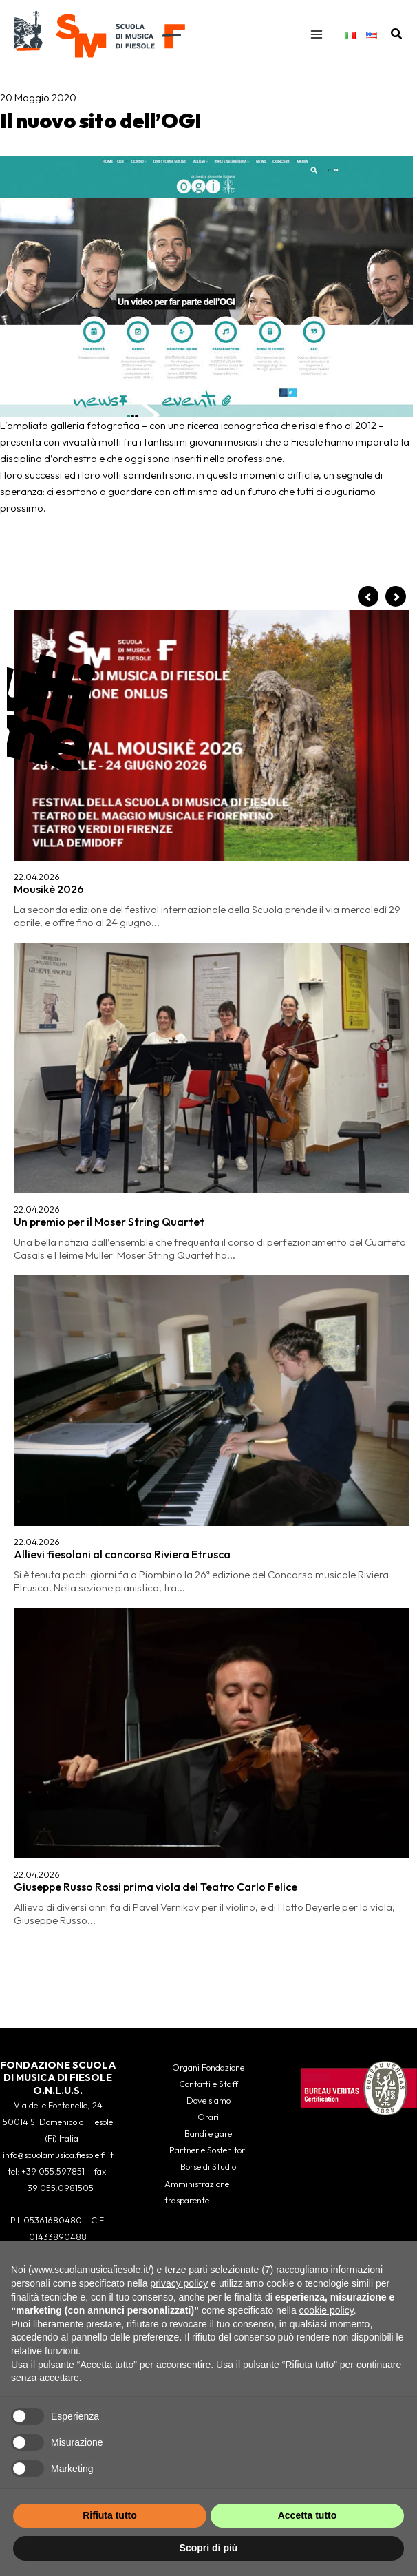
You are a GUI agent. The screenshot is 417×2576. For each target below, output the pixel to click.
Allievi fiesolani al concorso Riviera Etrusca (122, 852)
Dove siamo (208, 2100)
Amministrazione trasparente (196, 2192)
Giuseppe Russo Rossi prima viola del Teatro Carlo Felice (155, 950)
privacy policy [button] (179, 2283)
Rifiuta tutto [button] (110, 2515)
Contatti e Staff (208, 2083)
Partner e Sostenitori (208, 2149)
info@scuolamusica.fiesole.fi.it (58, 2154)
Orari (208, 2116)
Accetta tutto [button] (307, 2515)
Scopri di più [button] (209, 2547)
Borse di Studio (208, 2166)
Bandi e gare (208, 2133)
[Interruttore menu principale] (316, 34)
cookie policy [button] (326, 2310)
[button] (397, 34)
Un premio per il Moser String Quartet (109, 753)
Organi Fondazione (208, 2067)
